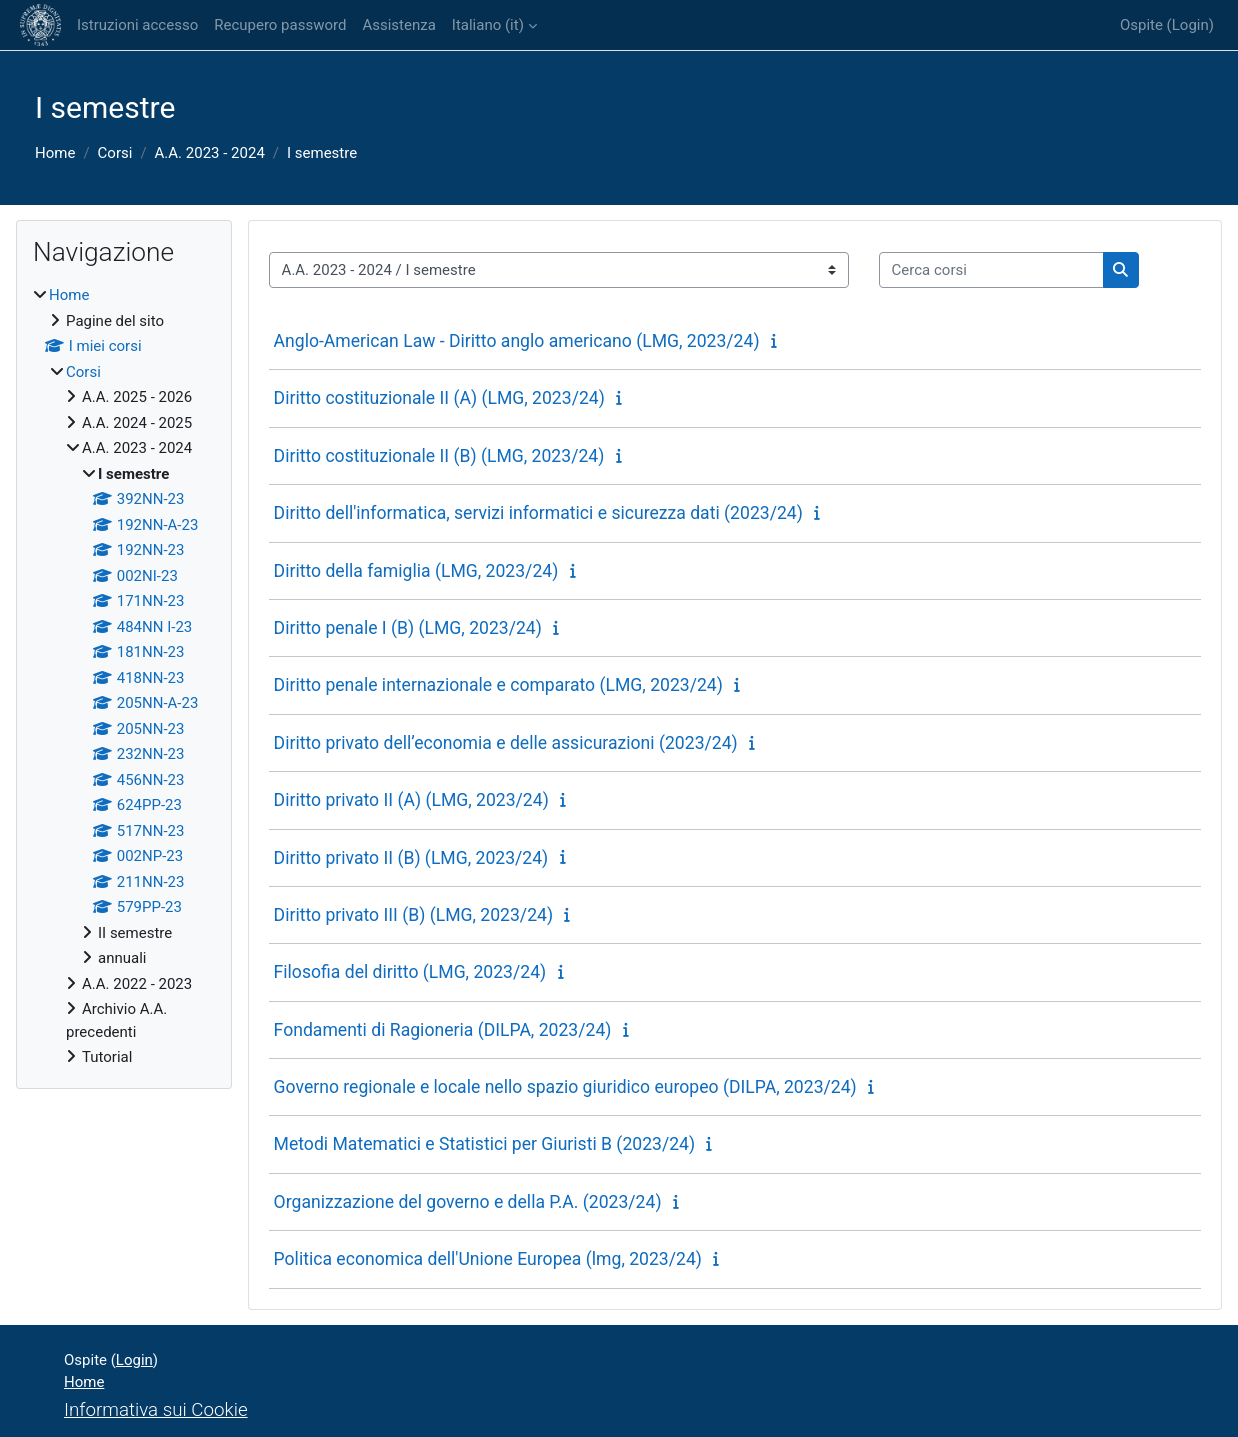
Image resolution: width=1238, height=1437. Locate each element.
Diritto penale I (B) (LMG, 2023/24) (408, 628)
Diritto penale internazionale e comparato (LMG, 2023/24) (498, 685)
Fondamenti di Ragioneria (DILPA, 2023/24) (443, 1030)
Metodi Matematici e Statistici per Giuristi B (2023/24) (485, 1144)
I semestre (322, 153)
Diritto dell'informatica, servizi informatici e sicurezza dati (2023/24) (538, 513)
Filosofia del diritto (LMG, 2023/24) (410, 972)
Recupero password (280, 25)
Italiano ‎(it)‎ (488, 25)
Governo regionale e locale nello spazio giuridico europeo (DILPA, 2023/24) (565, 1087)
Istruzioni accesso (137, 25)
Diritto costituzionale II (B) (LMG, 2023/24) (439, 456)
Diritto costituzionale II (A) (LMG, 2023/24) (439, 398)
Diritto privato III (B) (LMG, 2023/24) (413, 915)
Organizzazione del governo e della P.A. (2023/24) (468, 1202)
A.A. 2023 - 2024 (210, 153)
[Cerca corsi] (991, 270)
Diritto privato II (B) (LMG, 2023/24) (411, 858)
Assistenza (398, 25)
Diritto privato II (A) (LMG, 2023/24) (411, 800)
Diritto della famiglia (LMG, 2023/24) (416, 571)
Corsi (115, 153)
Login (1190, 25)
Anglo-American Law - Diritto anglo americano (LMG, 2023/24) (517, 341)
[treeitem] (124, 676)
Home (55, 153)
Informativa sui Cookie (156, 1410)
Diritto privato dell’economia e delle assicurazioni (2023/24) (506, 743)
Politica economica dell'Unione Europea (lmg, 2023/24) (488, 1259)
